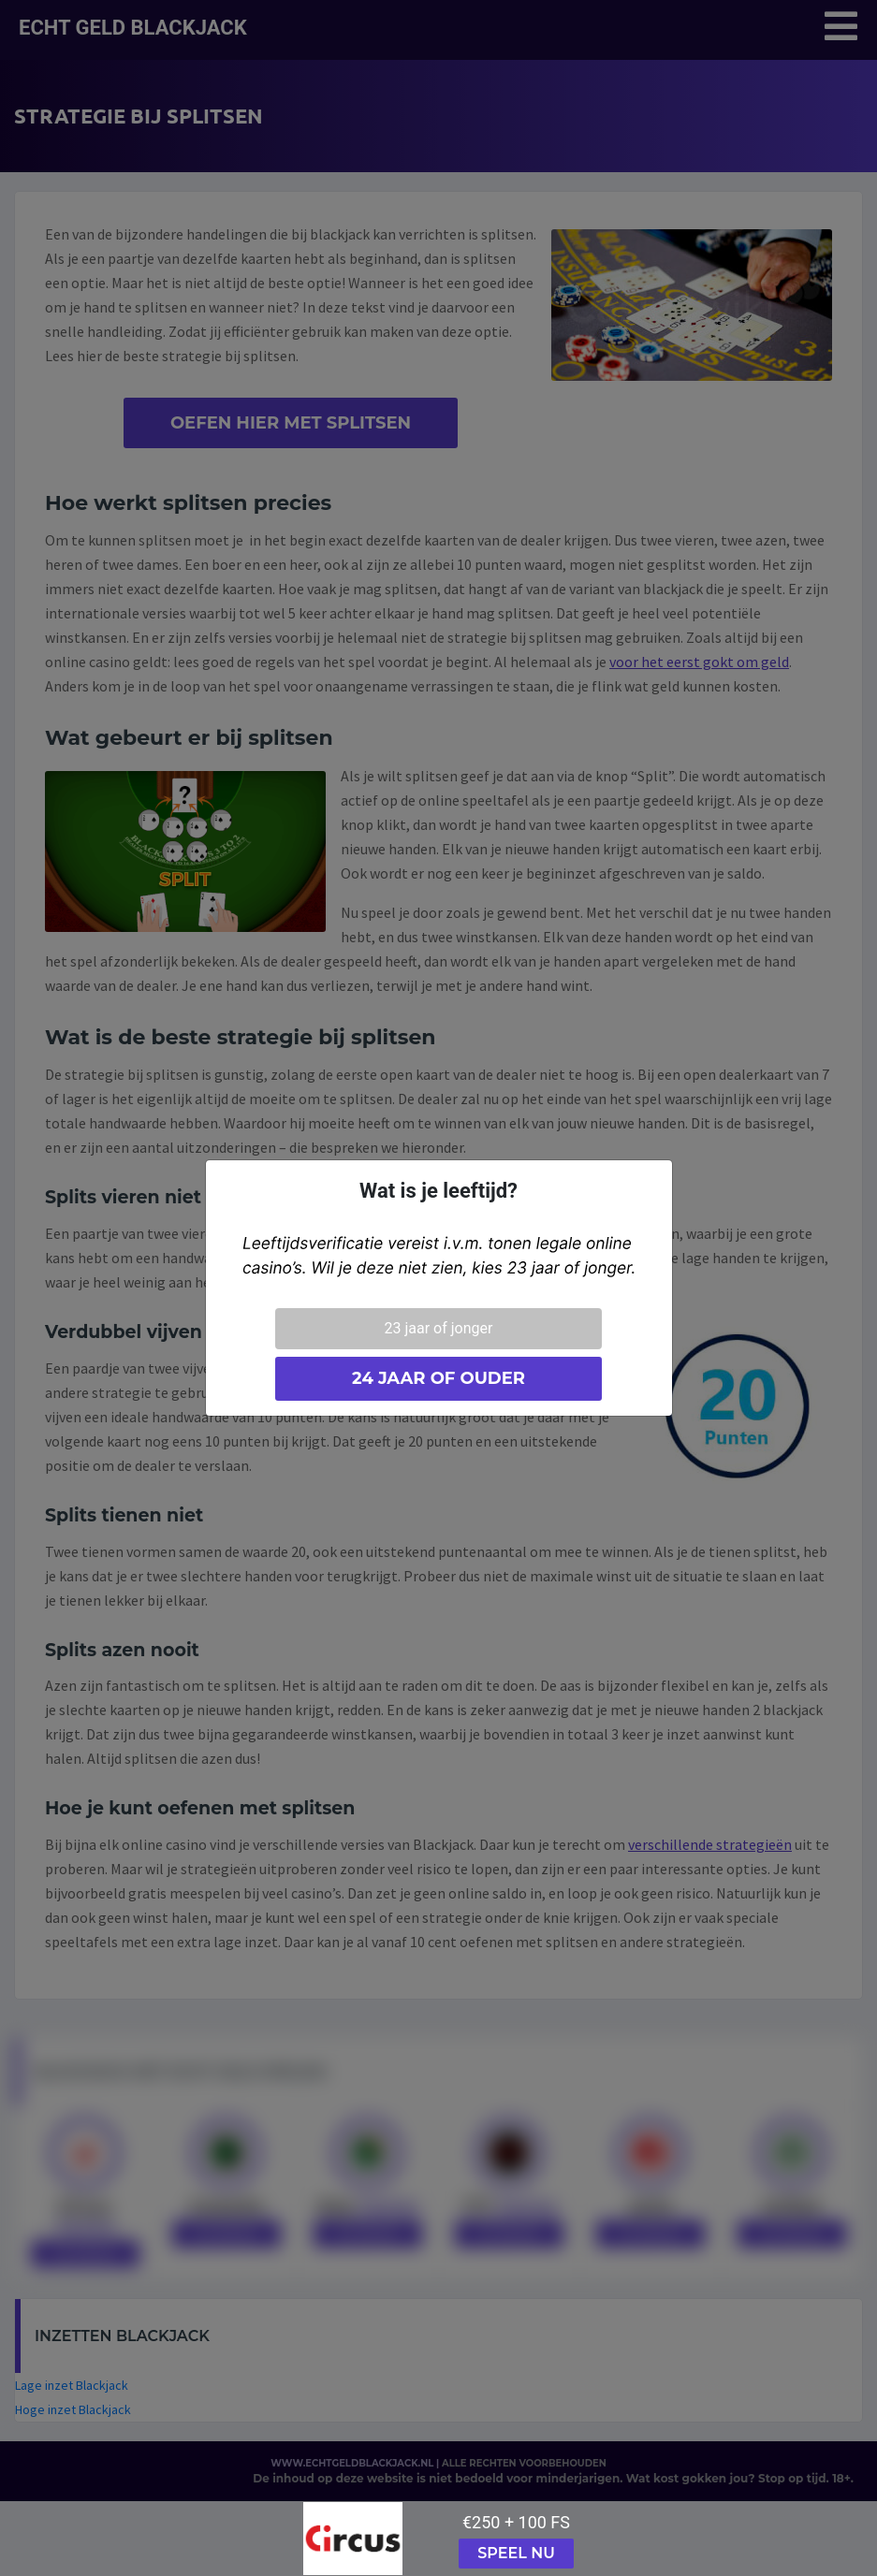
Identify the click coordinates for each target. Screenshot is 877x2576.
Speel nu (516, 2553)
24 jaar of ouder (438, 1378)
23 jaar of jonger (439, 1328)
